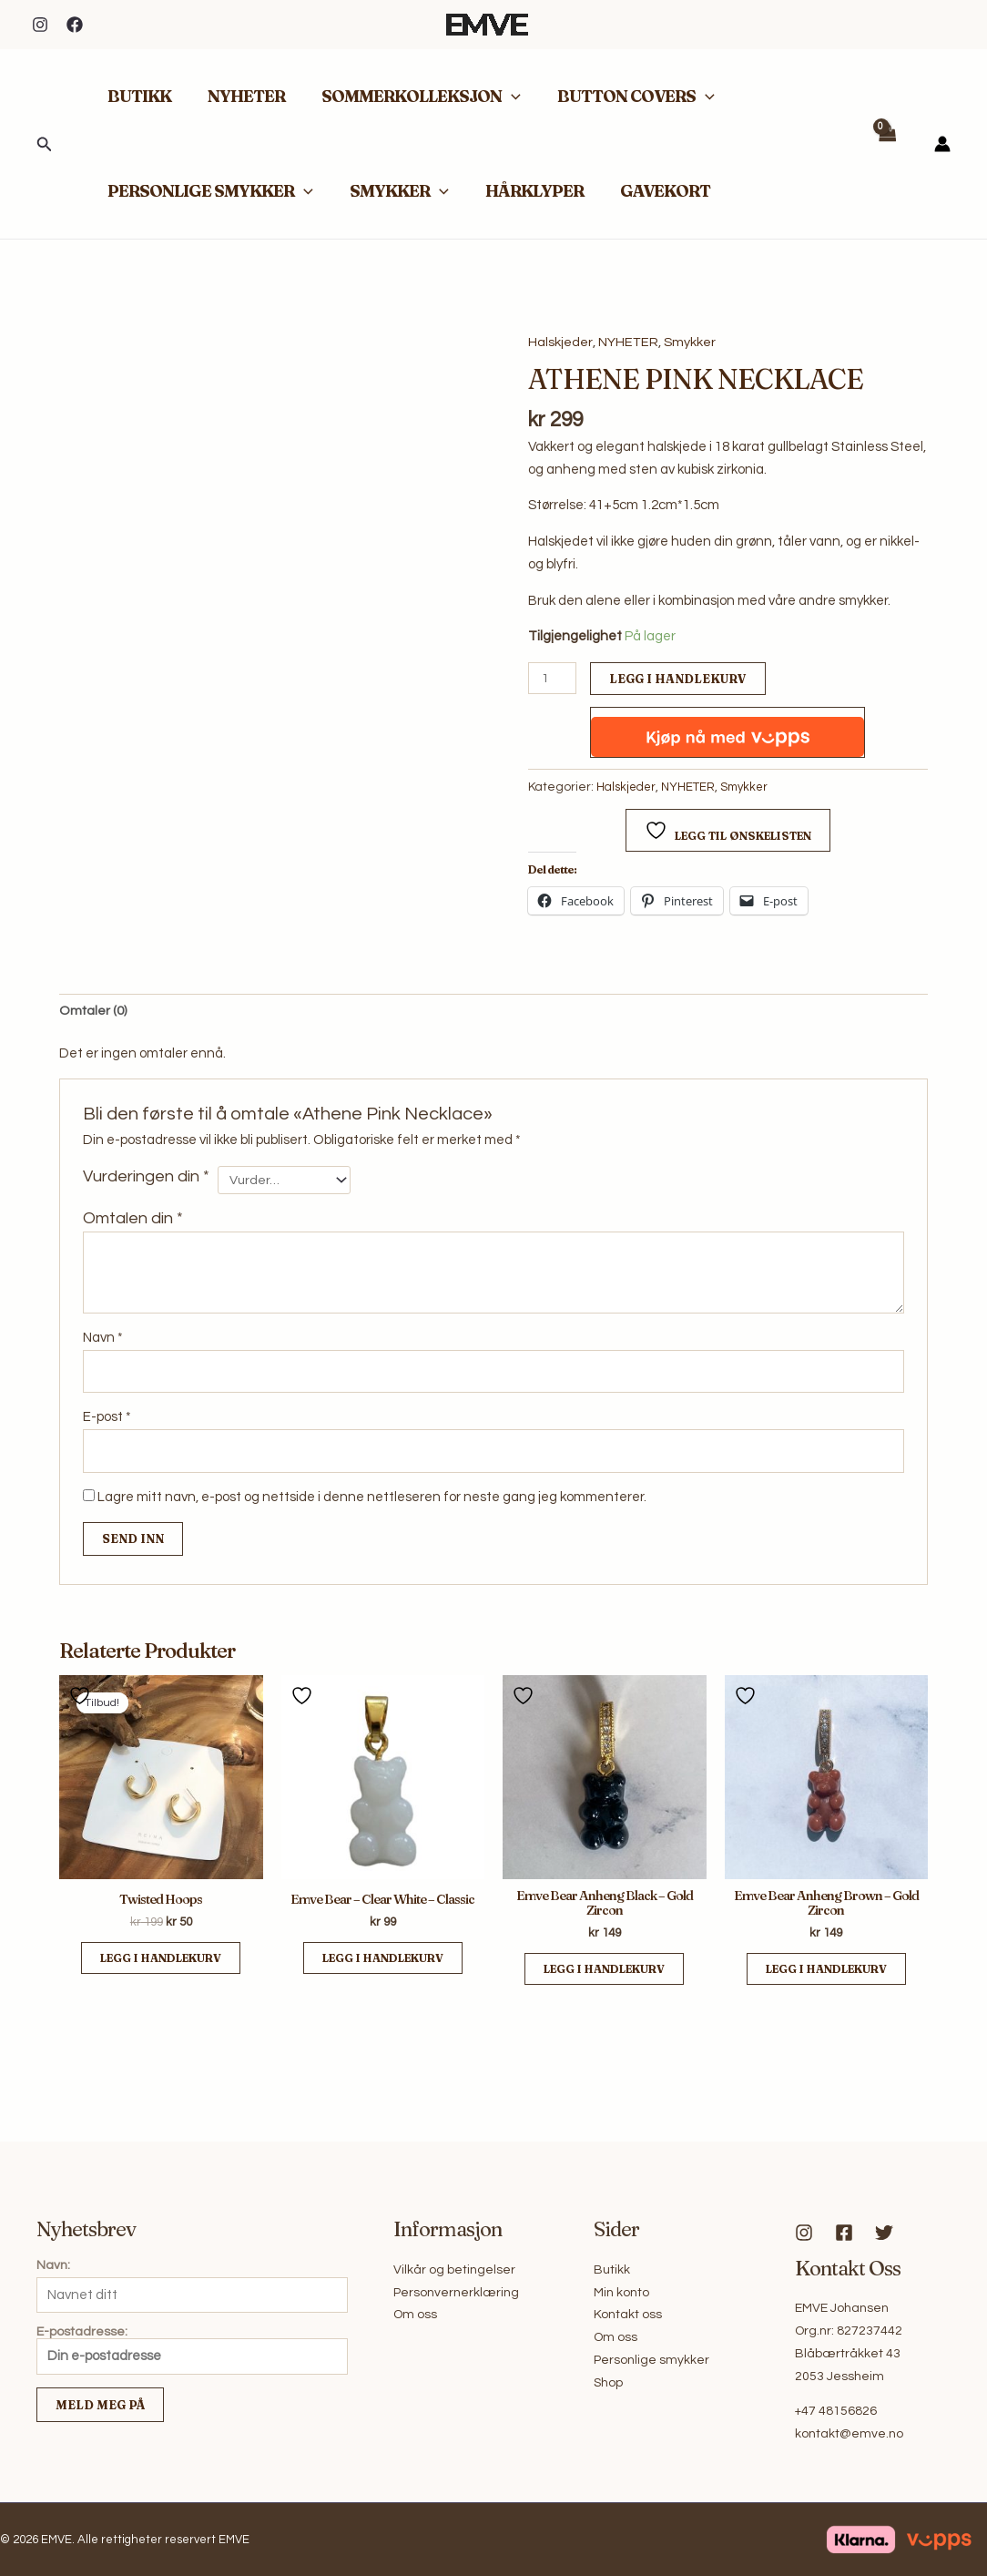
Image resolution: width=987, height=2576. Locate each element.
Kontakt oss (628, 2315)
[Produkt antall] (552, 678)
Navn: (53, 2265)
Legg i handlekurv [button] (160, 1964)
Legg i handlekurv (679, 678)
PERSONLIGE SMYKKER (208, 191)
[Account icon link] (942, 144)
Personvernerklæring (456, 2292)
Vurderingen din (146, 1178)
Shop (608, 2383)
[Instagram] (40, 24)
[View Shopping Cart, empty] (886, 143)
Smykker (690, 342)
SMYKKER (393, 191)
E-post (107, 1420)
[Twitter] (884, 2233)
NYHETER (241, 96)
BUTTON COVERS (623, 96)
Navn (103, 1339)
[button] (44, 144)
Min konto (621, 2292)
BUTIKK (137, 96)
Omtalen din (133, 1221)
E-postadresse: (192, 2351)
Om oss (415, 2315)
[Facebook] (74, 24)
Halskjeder (560, 342)
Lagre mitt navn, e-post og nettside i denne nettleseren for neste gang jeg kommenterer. (371, 1501)
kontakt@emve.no (849, 2434)
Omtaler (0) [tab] (93, 1011)
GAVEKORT (652, 190)
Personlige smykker (651, 2360)
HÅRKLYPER (525, 190)
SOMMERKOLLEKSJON (412, 96)
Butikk (612, 2270)
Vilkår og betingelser (454, 2270)
